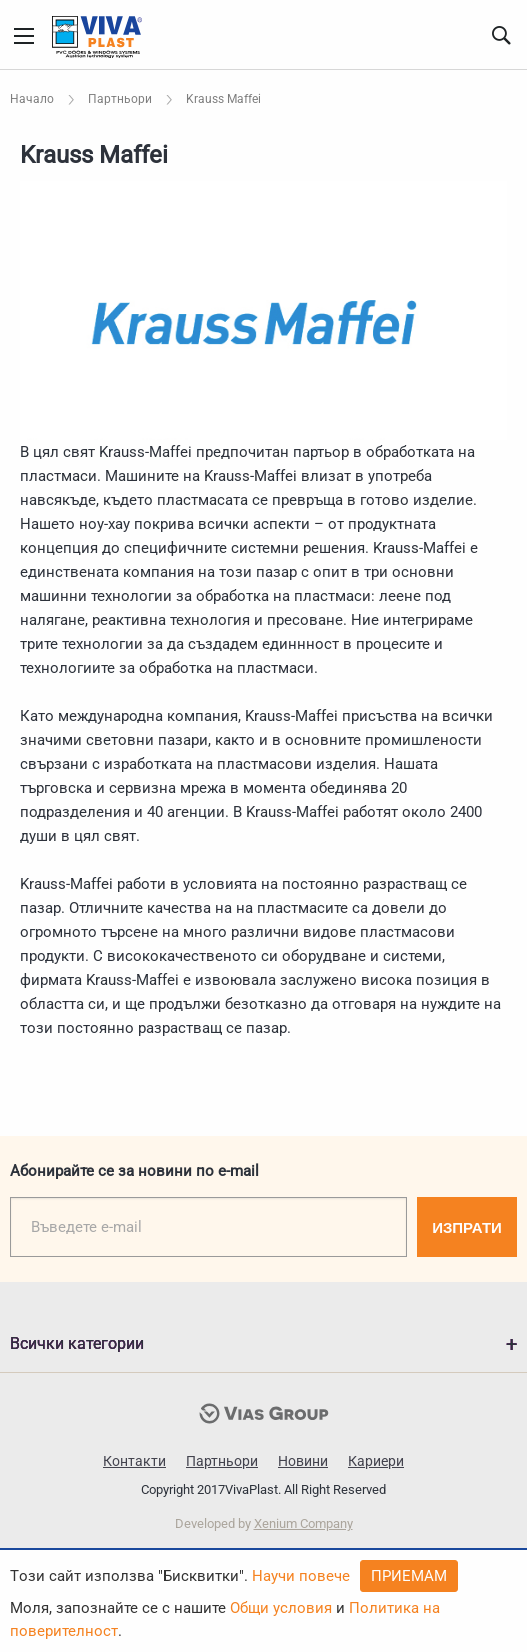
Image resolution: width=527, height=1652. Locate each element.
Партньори (222, 1461)
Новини (303, 1461)
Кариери (376, 1461)
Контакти (134, 1461)
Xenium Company (303, 1523)
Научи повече (301, 1576)
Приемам (409, 1576)
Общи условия (281, 1608)
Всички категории (77, 1343)
